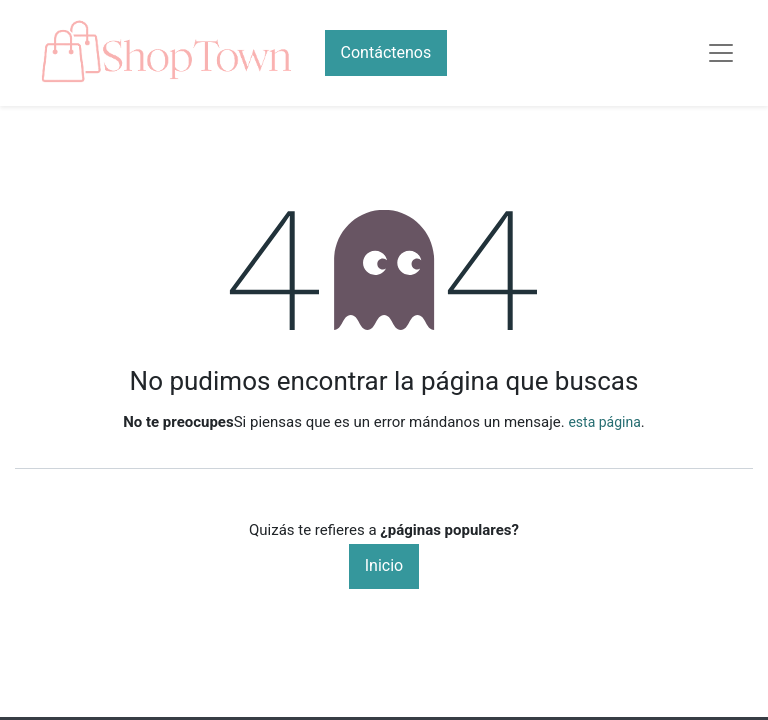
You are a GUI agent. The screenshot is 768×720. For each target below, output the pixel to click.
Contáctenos (386, 52)
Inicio (384, 565)
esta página (604, 422)
